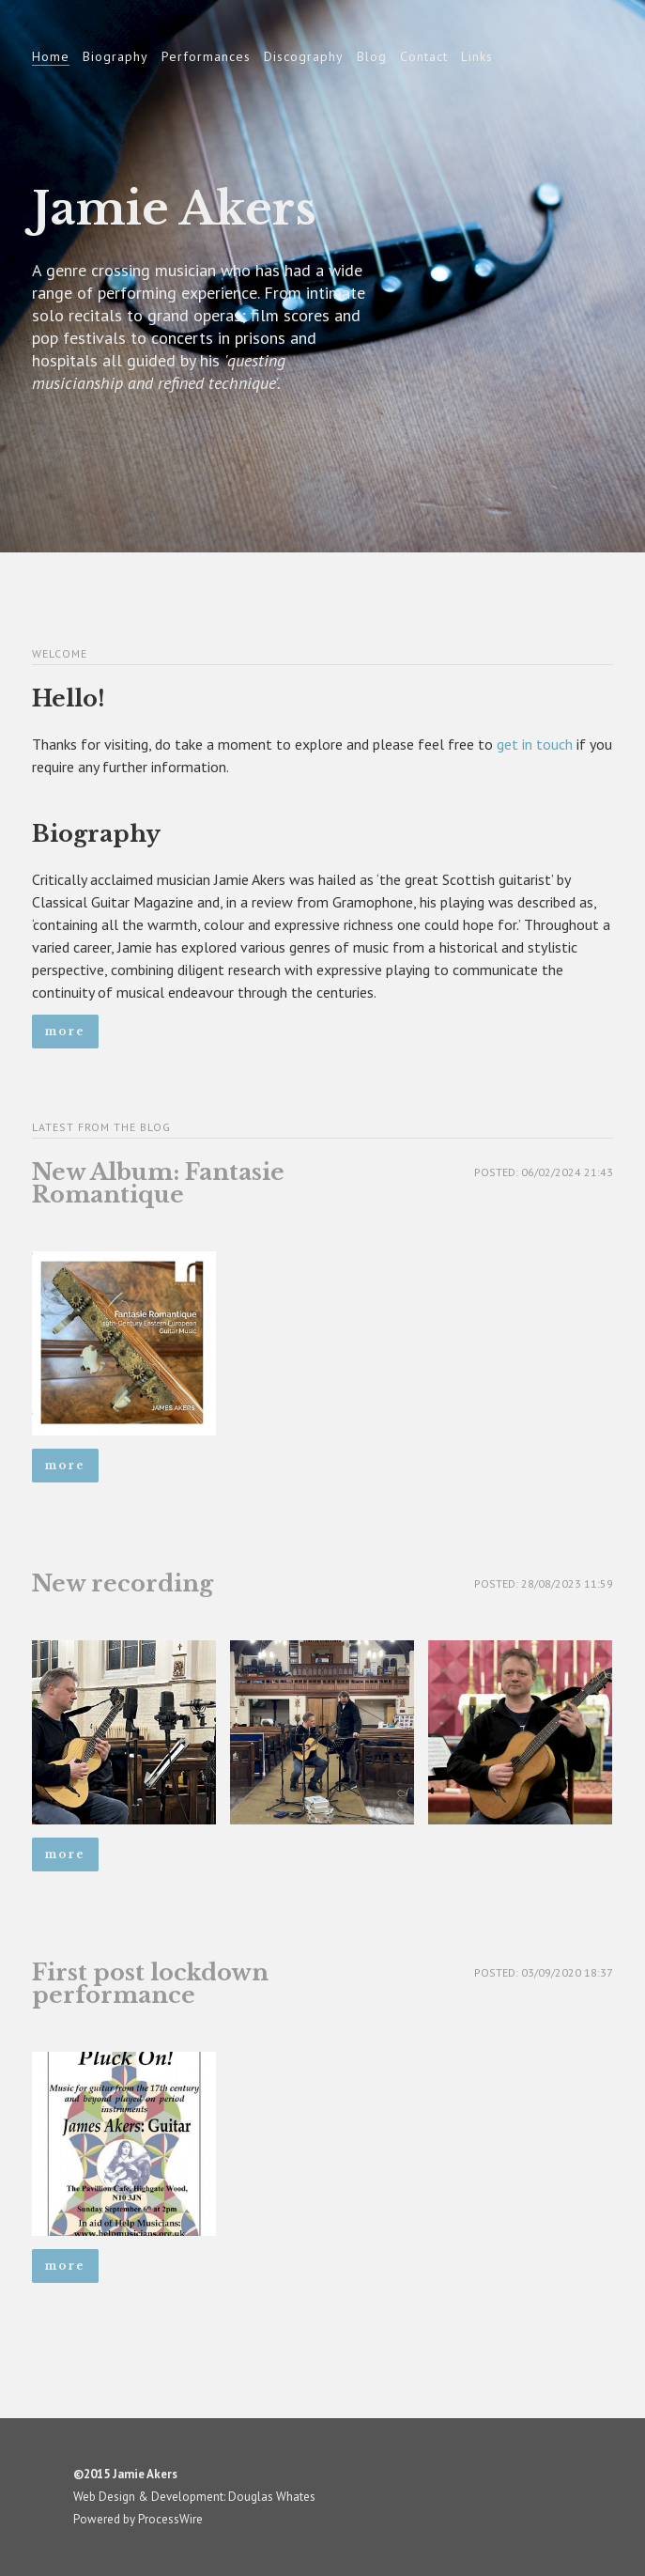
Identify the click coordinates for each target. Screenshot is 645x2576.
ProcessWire (170, 2519)
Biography (115, 56)
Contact (424, 56)
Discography (304, 56)
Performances (206, 56)
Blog (372, 56)
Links (477, 56)
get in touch (535, 744)
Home (50, 56)
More (65, 1031)
